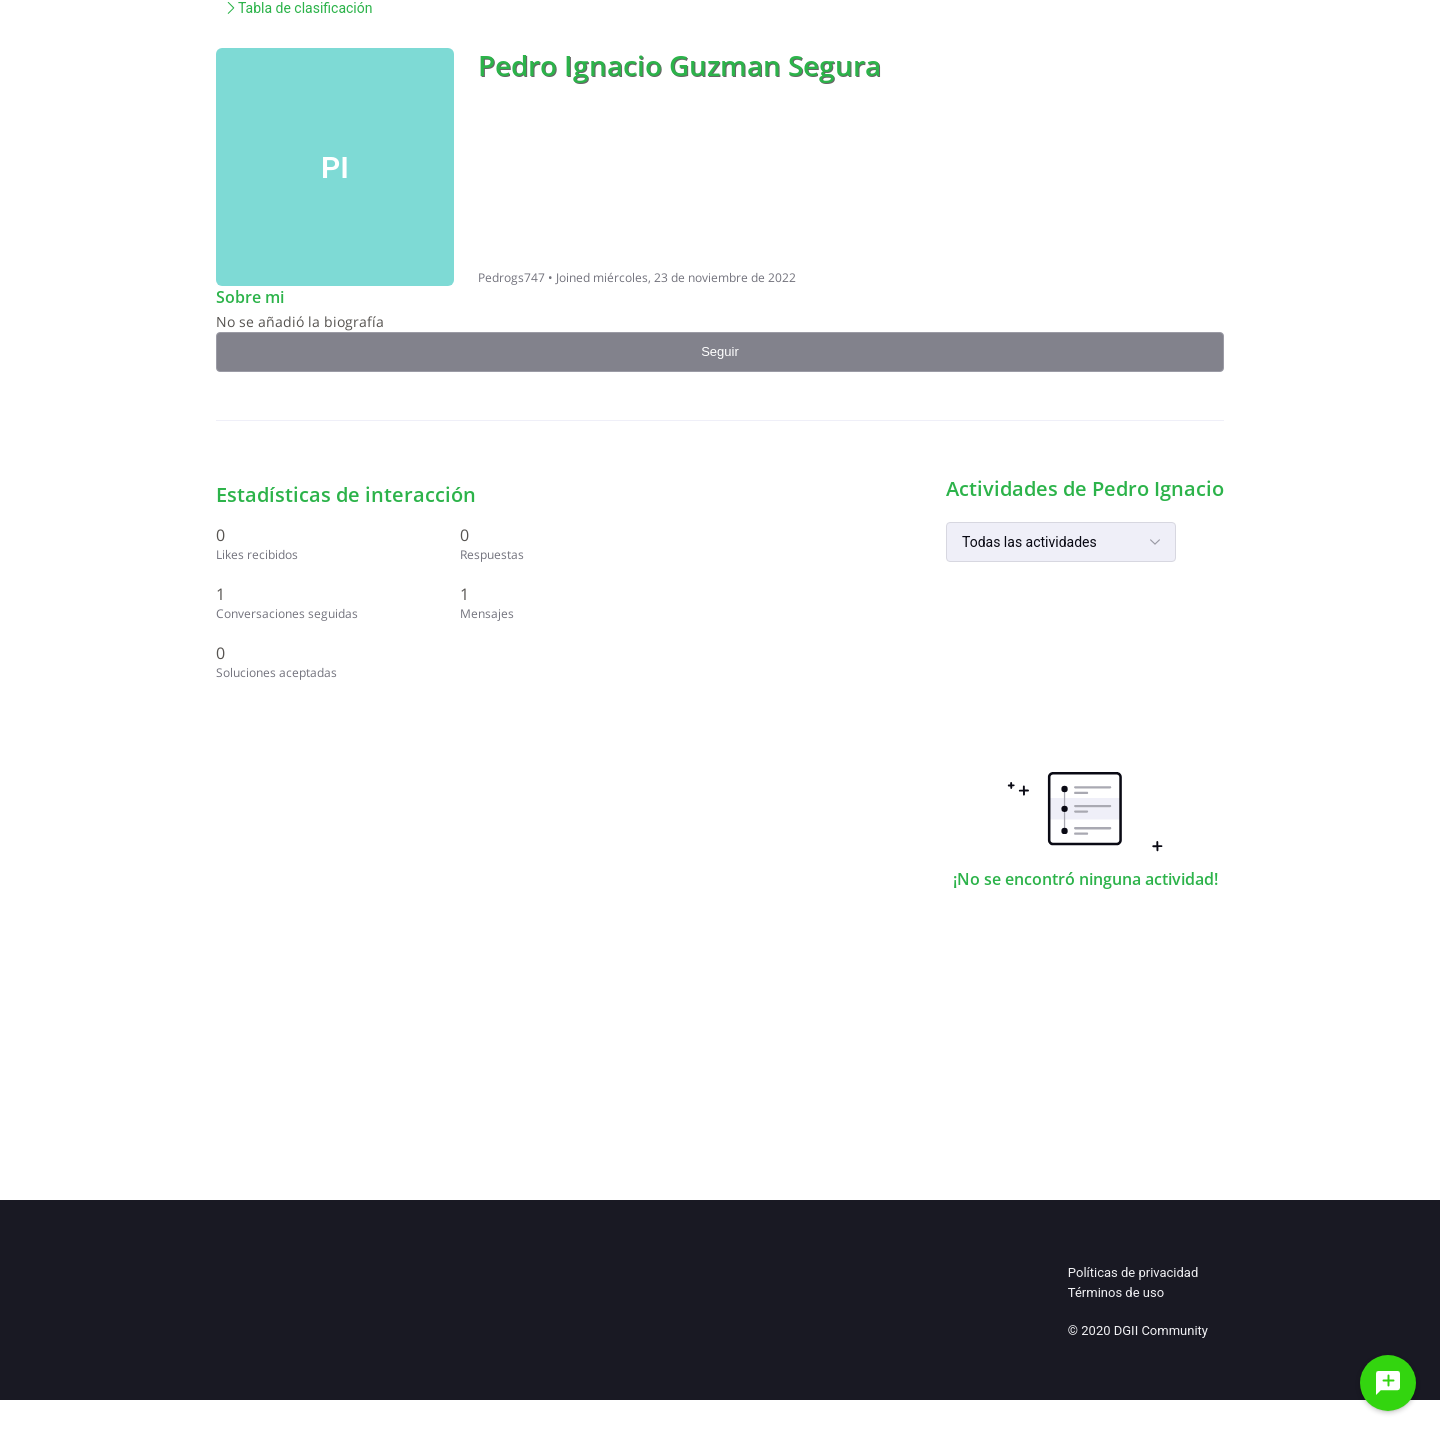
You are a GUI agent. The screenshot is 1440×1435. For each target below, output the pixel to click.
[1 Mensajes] (1160, 700)
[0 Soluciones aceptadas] (1033, 776)
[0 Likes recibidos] (1033, 632)
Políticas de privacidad (1133, 1307)
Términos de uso (1116, 1327)
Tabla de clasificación (506, 156)
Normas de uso (807, 50)
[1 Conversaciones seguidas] (1033, 700)
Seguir (1168, 215)
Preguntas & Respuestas (987, 50)
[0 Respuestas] (1160, 632)
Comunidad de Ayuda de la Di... (312, 156)
